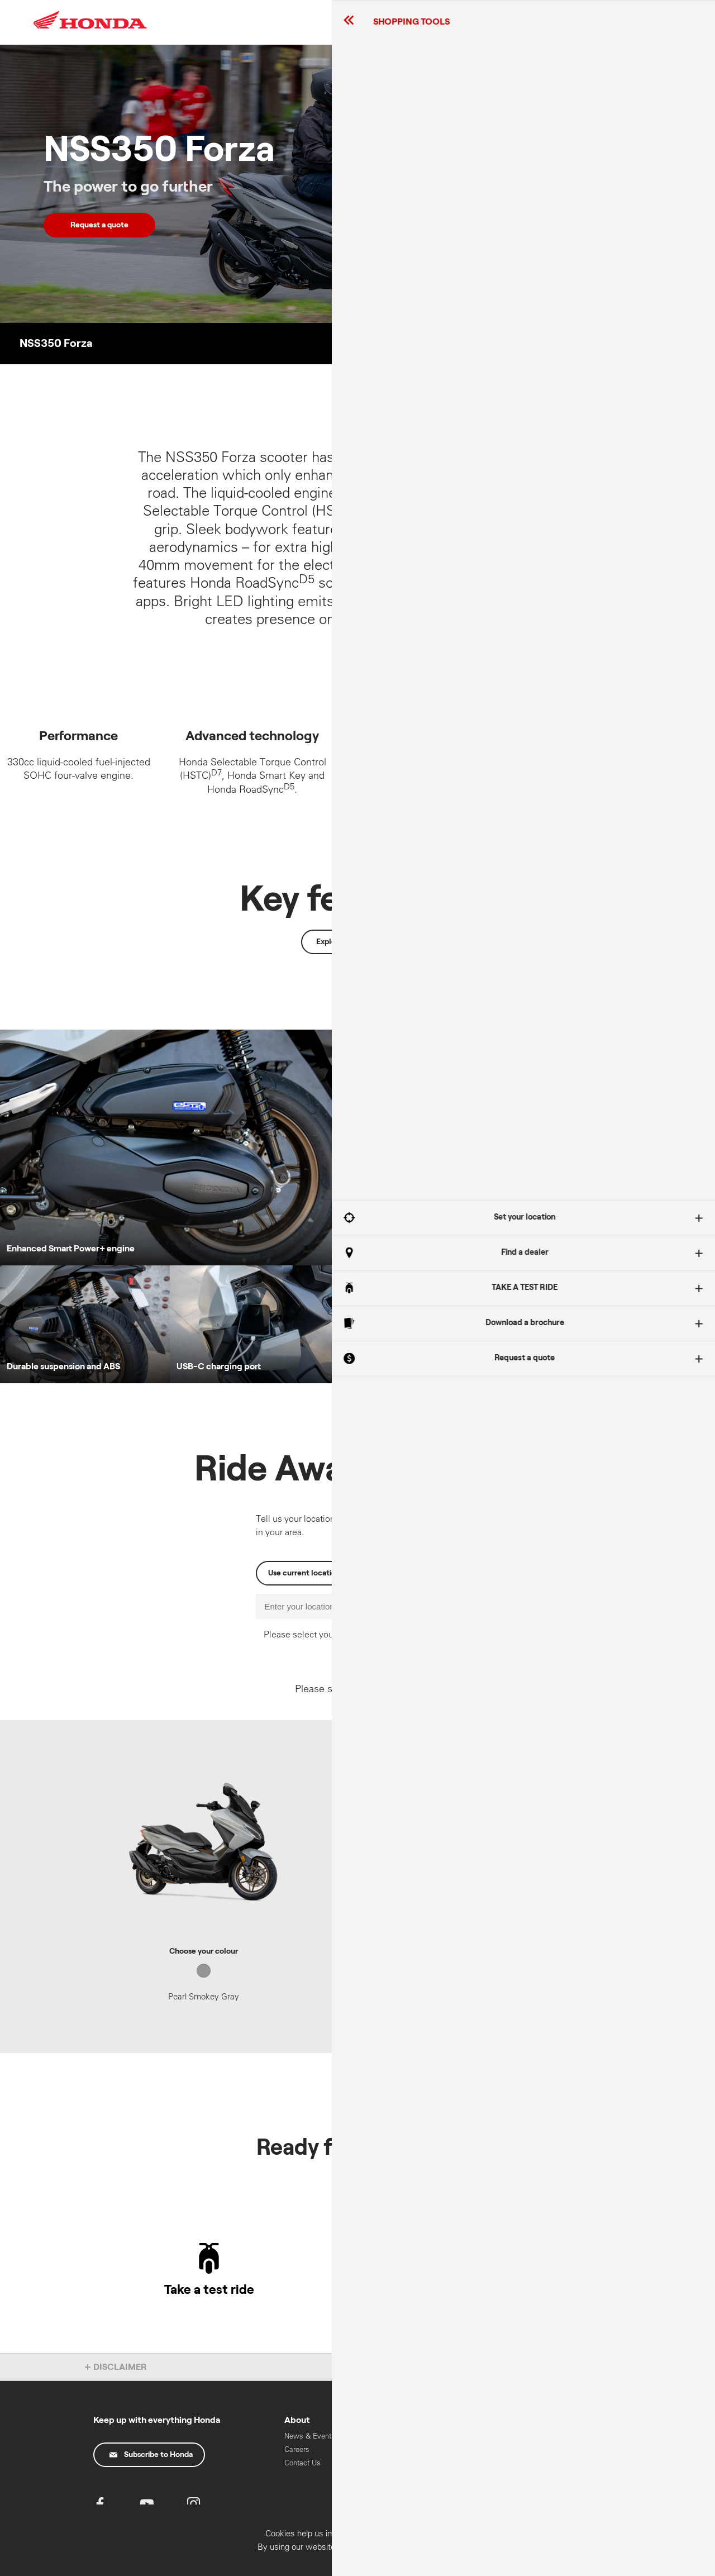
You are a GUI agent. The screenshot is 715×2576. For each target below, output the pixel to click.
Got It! (600, 1304)
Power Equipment (551, 2460)
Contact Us (302, 2463)
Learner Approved (471, 2447)
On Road (457, 2474)
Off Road (457, 2460)
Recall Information (393, 2436)
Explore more (339, 942)
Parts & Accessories (384, 2454)
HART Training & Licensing (549, 2492)
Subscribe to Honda (151, 2455)
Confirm (644, 2563)
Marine (534, 2474)
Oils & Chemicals (392, 2473)
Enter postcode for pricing (458, 1840)
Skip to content (0, 0)
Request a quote (99, 225)
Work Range (463, 2487)
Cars (530, 2447)
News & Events (309, 2436)
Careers (296, 2449)
